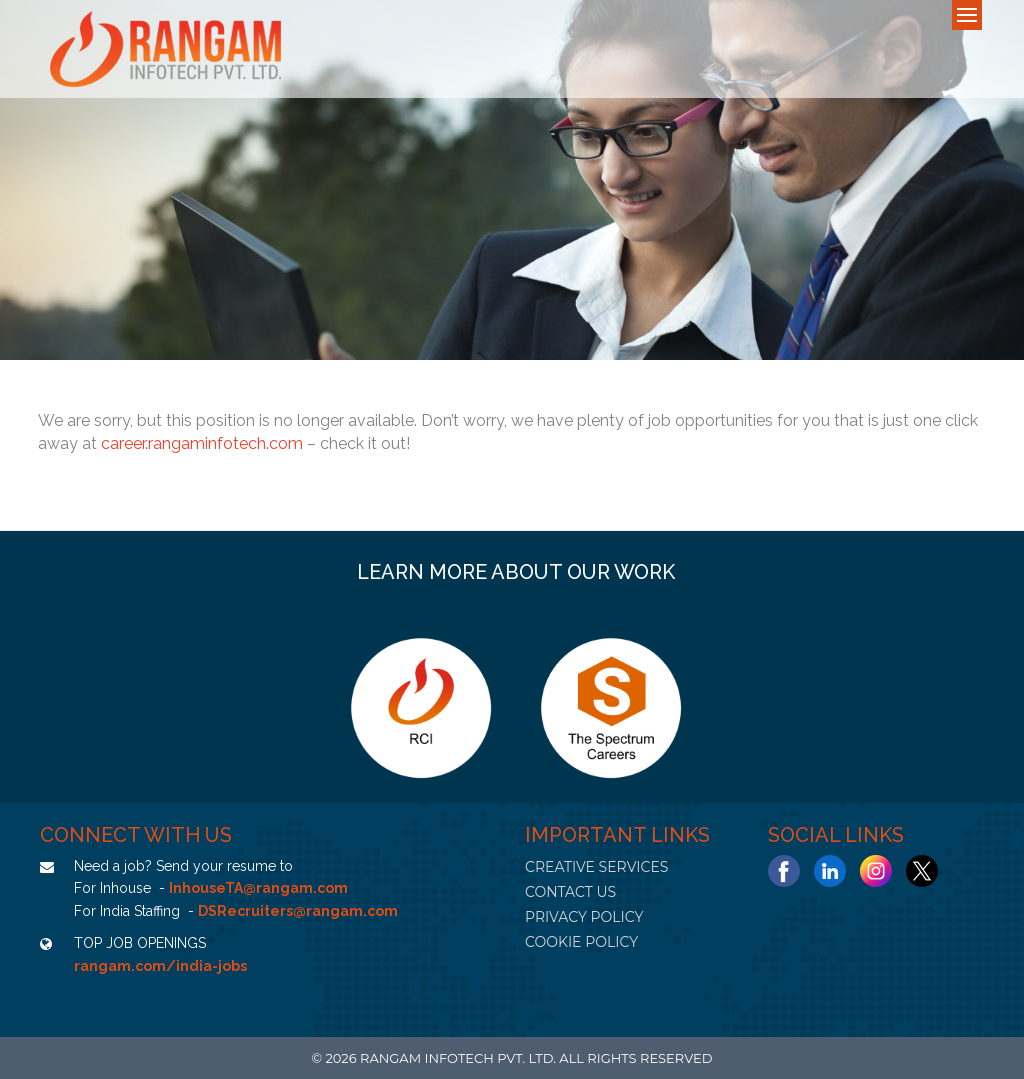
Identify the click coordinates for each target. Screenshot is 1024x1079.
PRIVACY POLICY (584, 917)
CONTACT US (570, 892)
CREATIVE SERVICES (596, 867)
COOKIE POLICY (581, 942)
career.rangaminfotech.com (202, 443)
